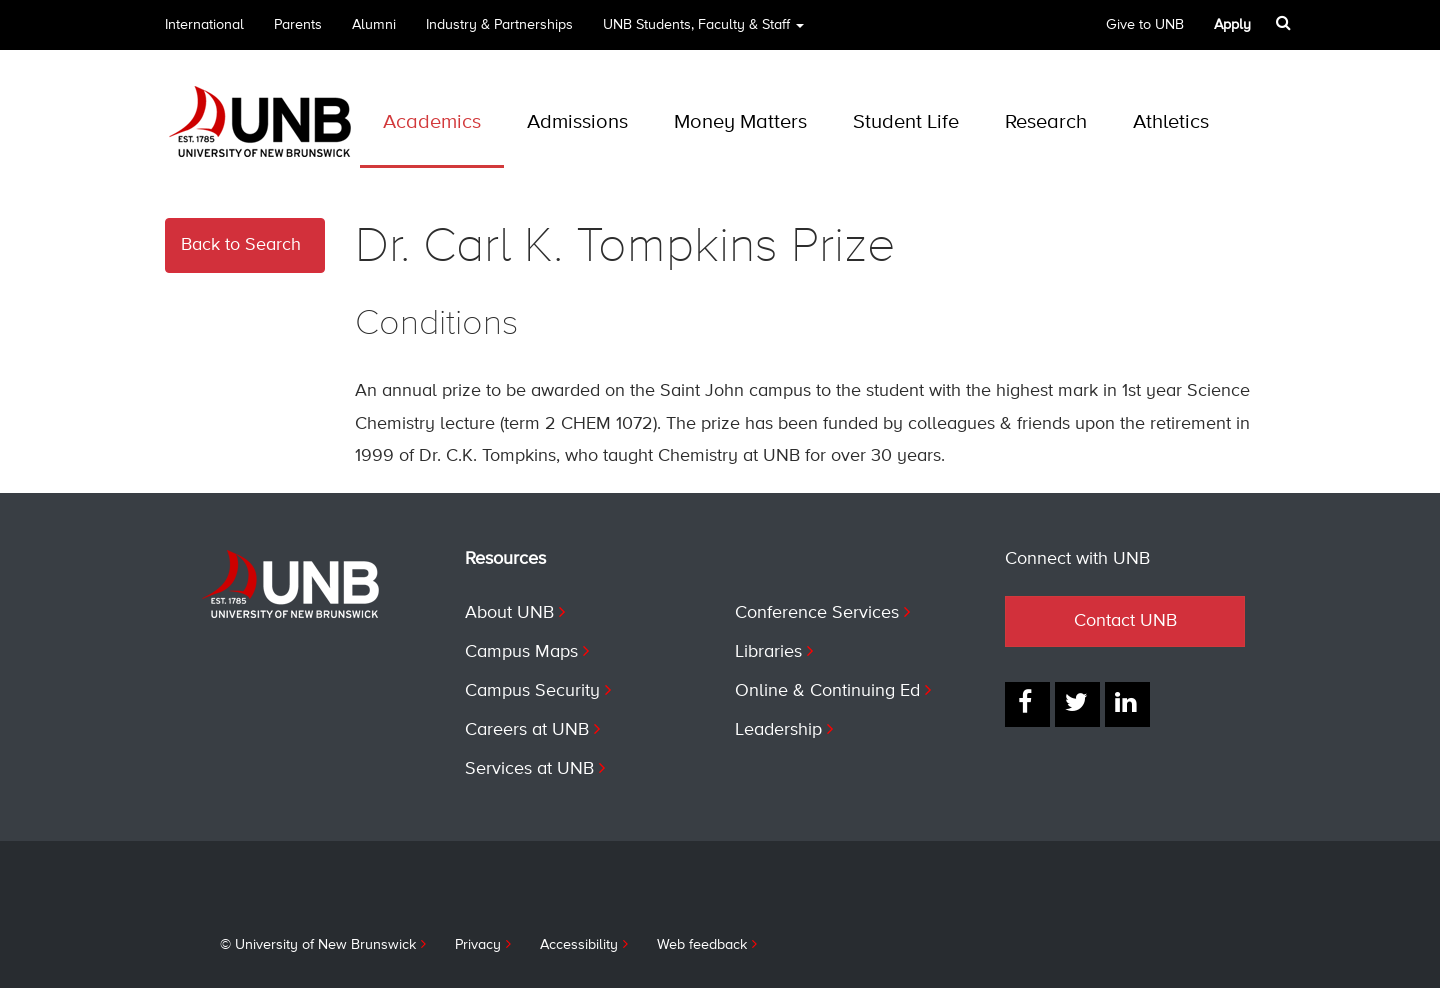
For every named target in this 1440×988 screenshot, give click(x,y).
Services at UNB (529, 769)
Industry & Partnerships (499, 25)
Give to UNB (1145, 25)
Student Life (906, 122)
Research (1046, 122)
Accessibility (579, 945)
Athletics (1171, 122)
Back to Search (241, 245)
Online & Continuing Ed (827, 691)
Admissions (577, 122)
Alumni (374, 25)
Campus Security (532, 691)
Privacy (478, 945)
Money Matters (740, 122)
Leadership (778, 730)
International (204, 25)
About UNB (509, 613)
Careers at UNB (527, 730)
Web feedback (702, 945)
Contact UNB (1125, 621)
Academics (432, 122)
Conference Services (817, 613)
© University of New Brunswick (318, 945)
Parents (298, 25)
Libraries (768, 652)
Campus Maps (521, 652)
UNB (703, 31)
